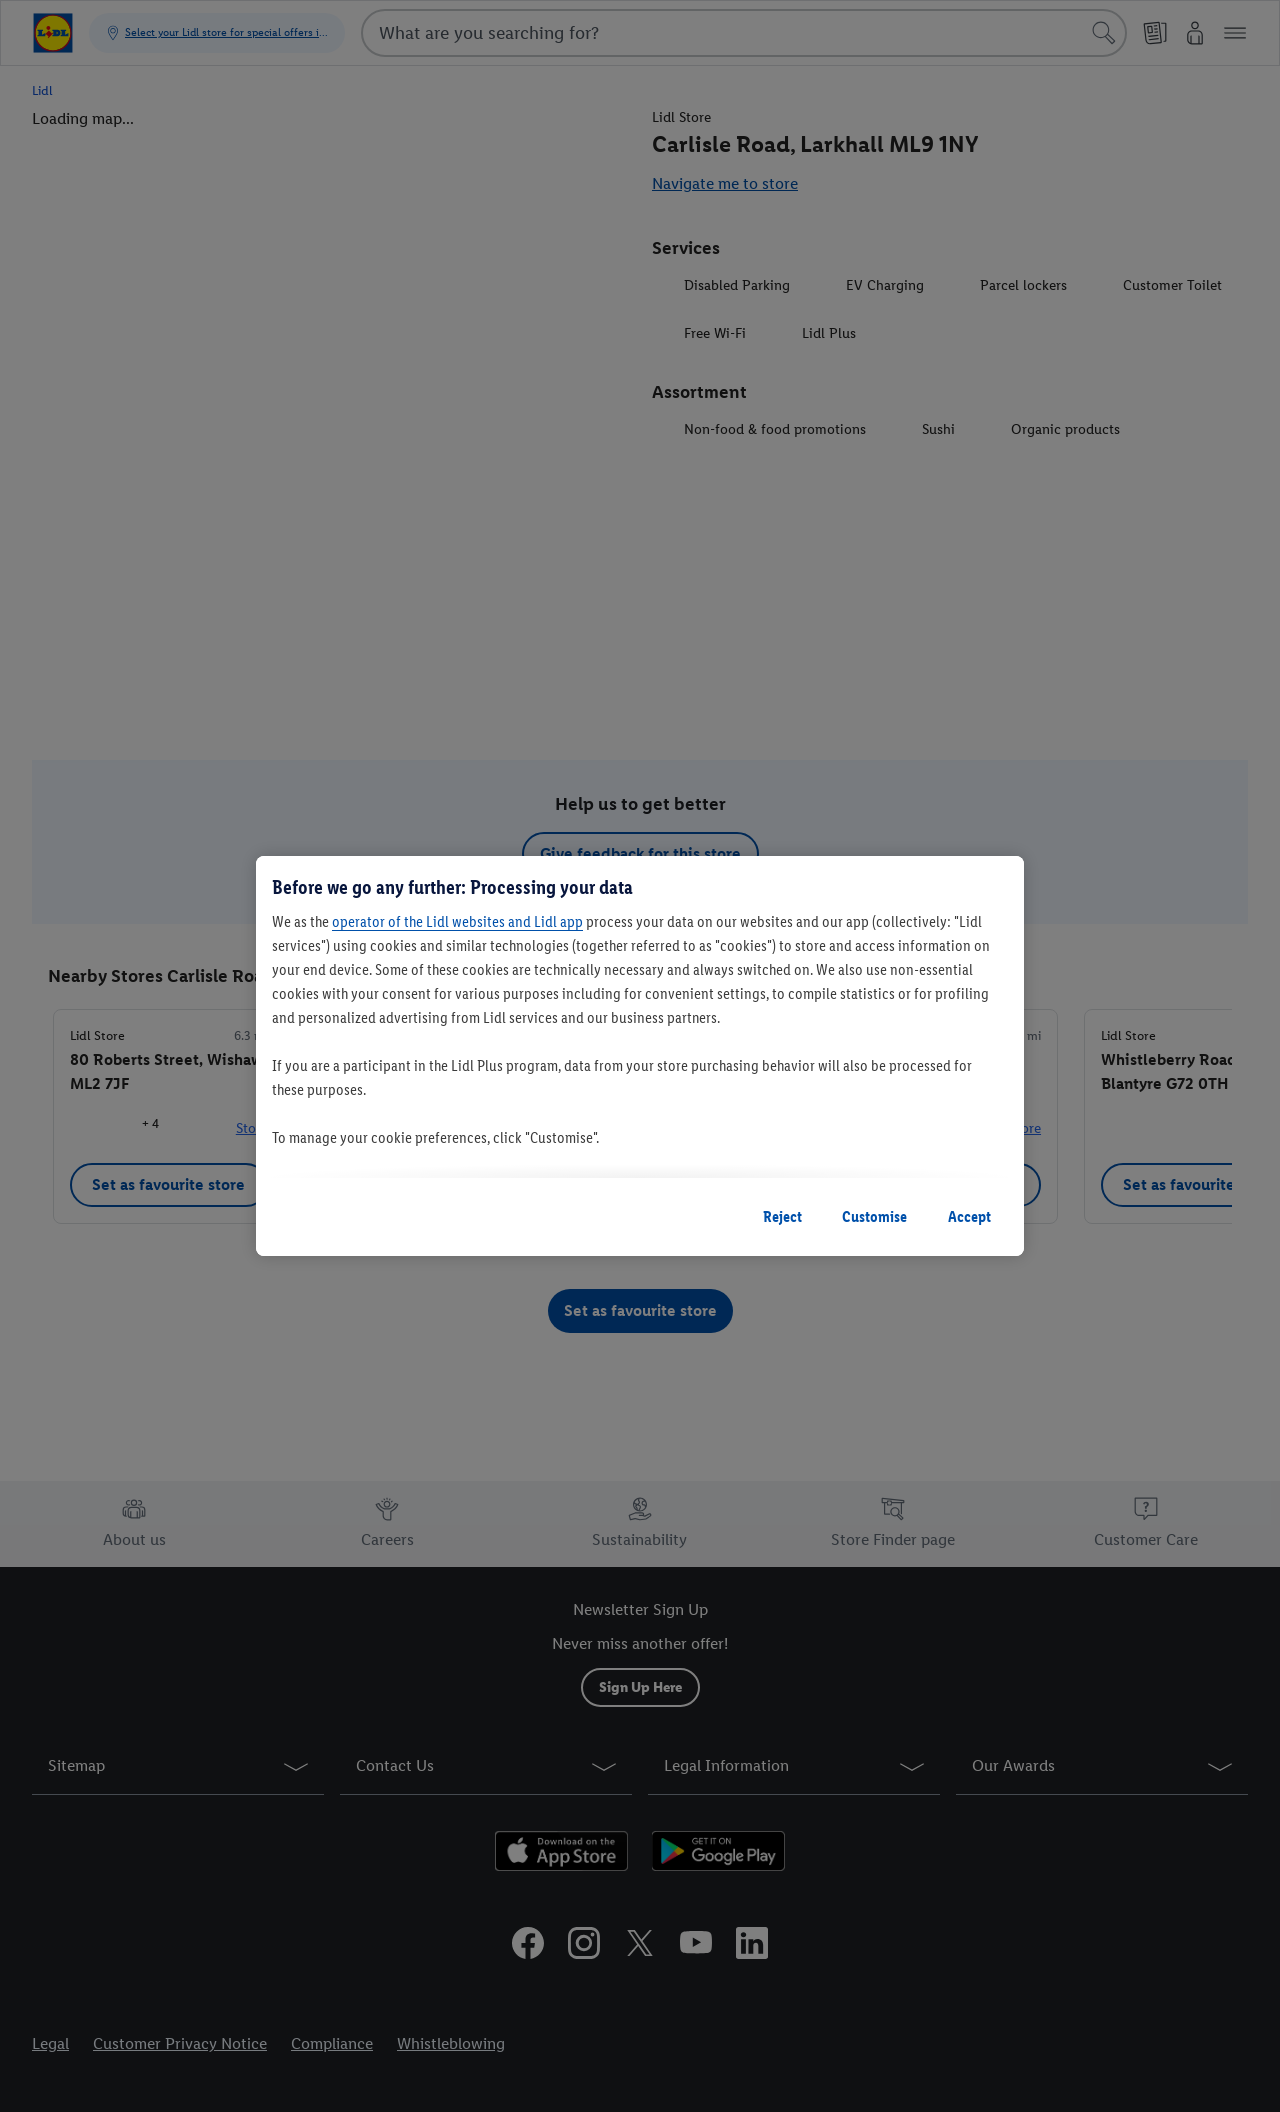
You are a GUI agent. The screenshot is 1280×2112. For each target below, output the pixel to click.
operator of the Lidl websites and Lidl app (457, 921)
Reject (782, 1216)
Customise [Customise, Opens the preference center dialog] (874, 1216)
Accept (969, 1216)
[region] (640, 1056)
